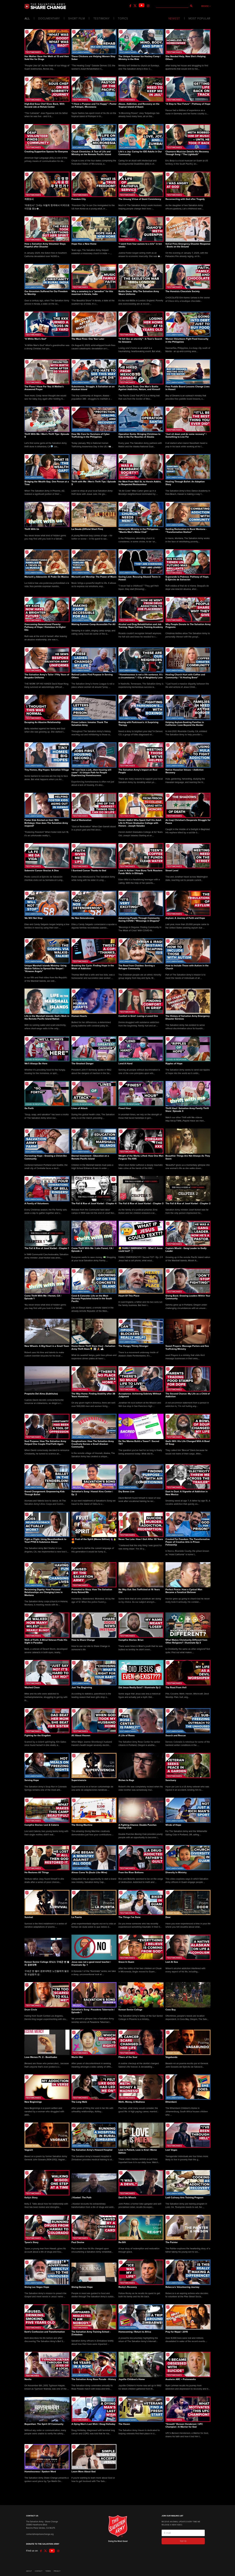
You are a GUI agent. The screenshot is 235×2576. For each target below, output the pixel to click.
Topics (124, 18)
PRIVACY (57, 2571)
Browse (206, 6)
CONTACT (38, 2571)
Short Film (76, 18)
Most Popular (199, 18)
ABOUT (29, 2571)
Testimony (101, 18)
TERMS (48, 2571)
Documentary (49, 18)
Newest (174, 18)
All (27, 18)
